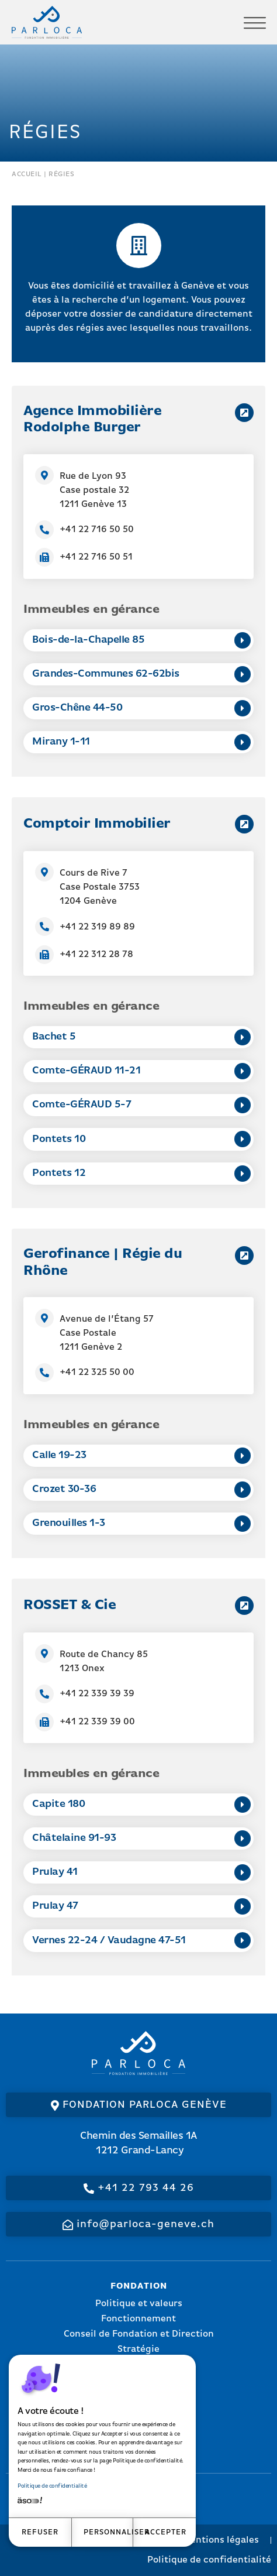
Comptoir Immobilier (97, 824)
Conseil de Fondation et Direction (139, 2334)
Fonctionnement (138, 2319)
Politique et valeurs (138, 2304)
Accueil (27, 174)
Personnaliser (109, 2532)
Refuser (40, 2532)
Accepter (165, 2532)
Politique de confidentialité (52, 2486)
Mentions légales (220, 2540)
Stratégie (138, 2349)
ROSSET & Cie (69, 1606)
